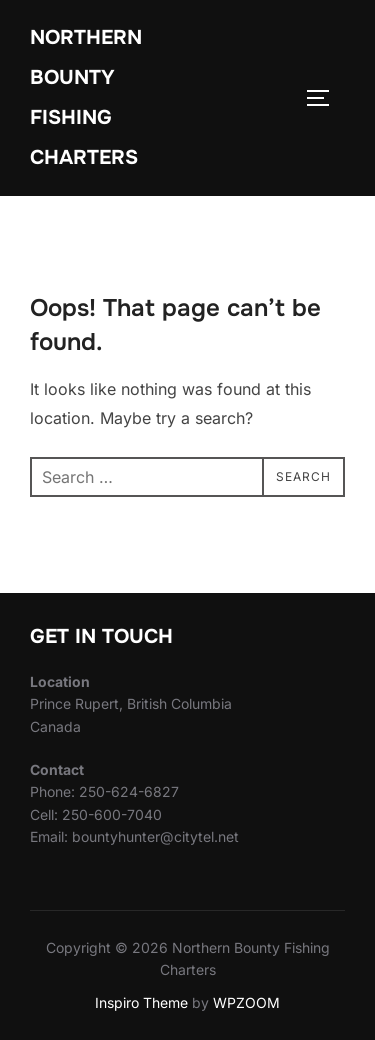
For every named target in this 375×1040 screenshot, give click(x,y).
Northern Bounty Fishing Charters (86, 97)
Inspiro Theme (141, 1002)
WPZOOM (246, 1002)
